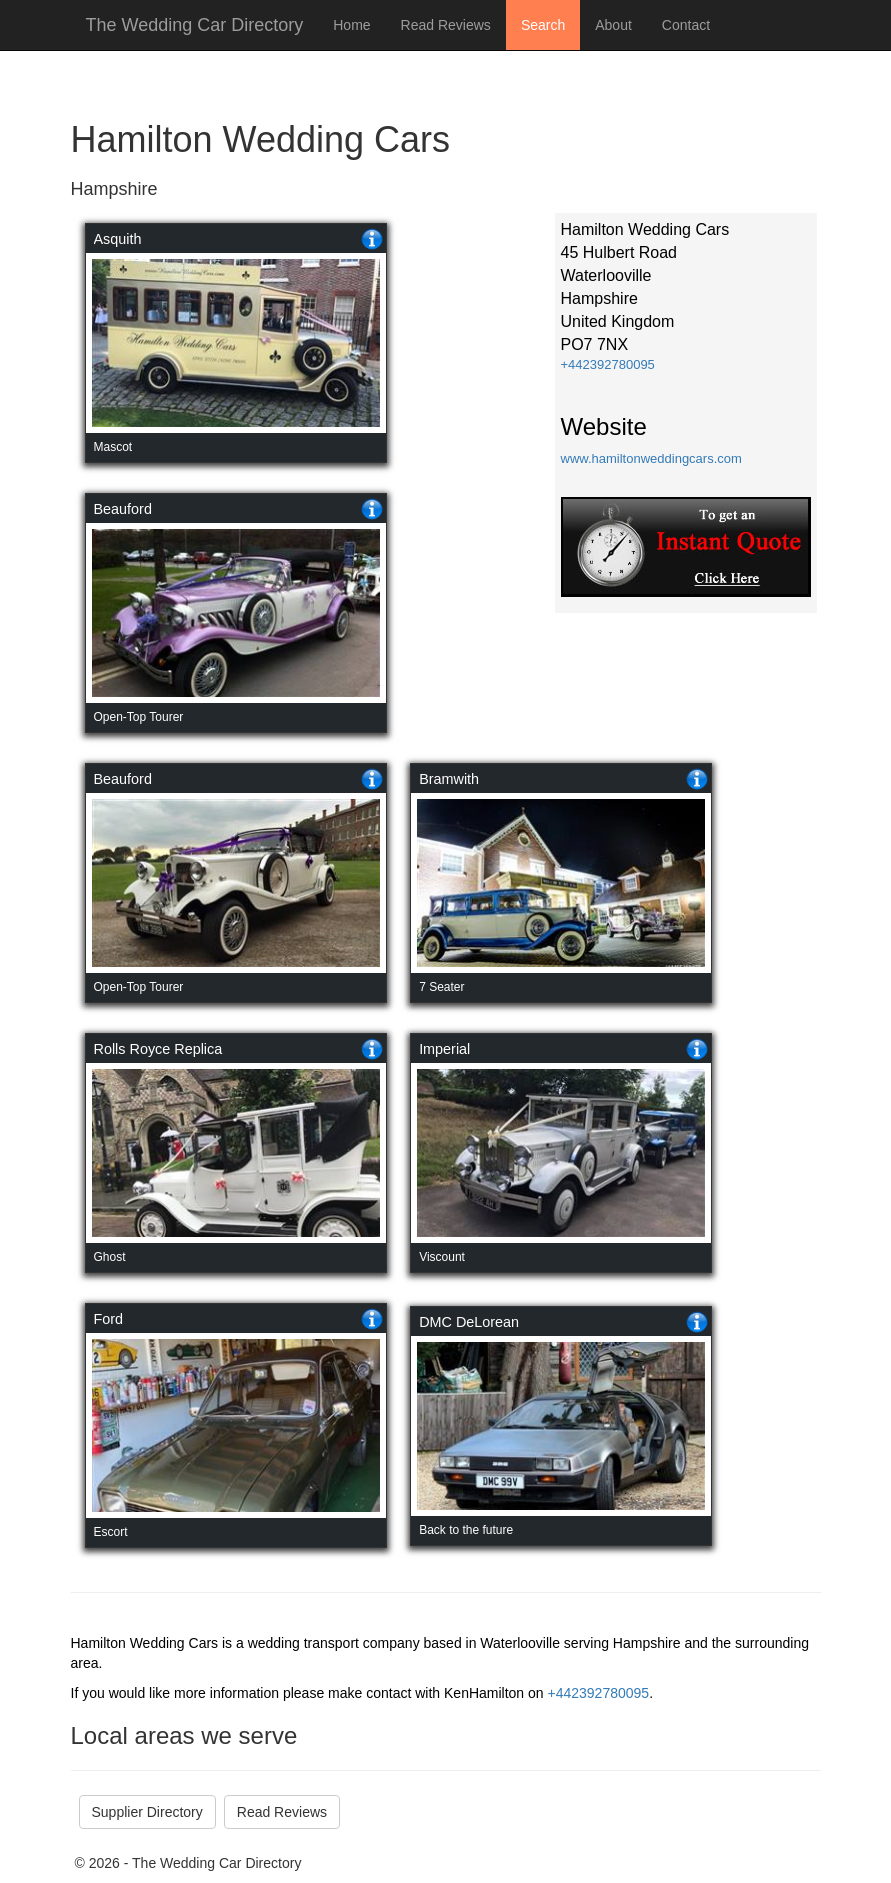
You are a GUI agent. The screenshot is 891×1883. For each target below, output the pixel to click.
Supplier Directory (147, 1812)
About (613, 25)
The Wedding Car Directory (195, 25)
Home (351, 25)
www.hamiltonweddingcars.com (651, 458)
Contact (686, 25)
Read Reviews (446, 25)
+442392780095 (608, 364)
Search (543, 25)
